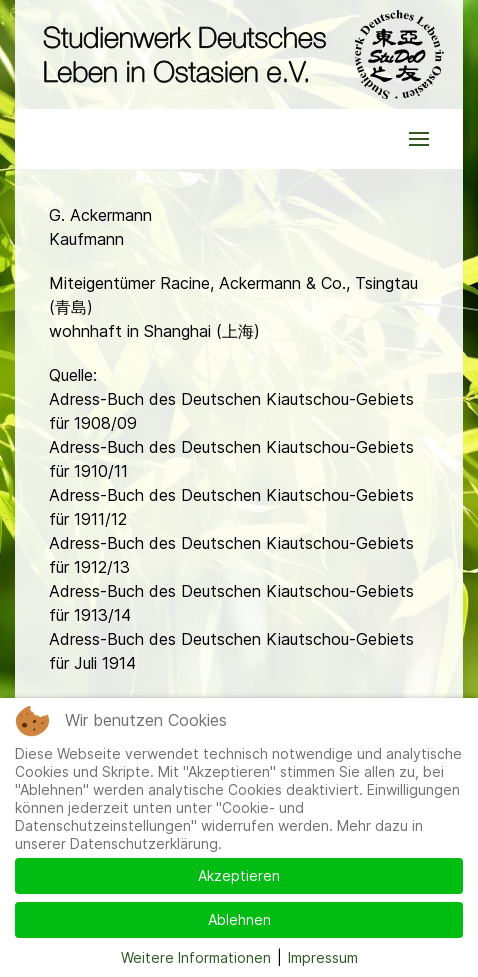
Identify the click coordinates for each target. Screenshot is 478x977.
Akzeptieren (239, 875)
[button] (419, 139)
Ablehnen (239, 919)
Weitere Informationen (196, 957)
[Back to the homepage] (239, 54)
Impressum (323, 957)
